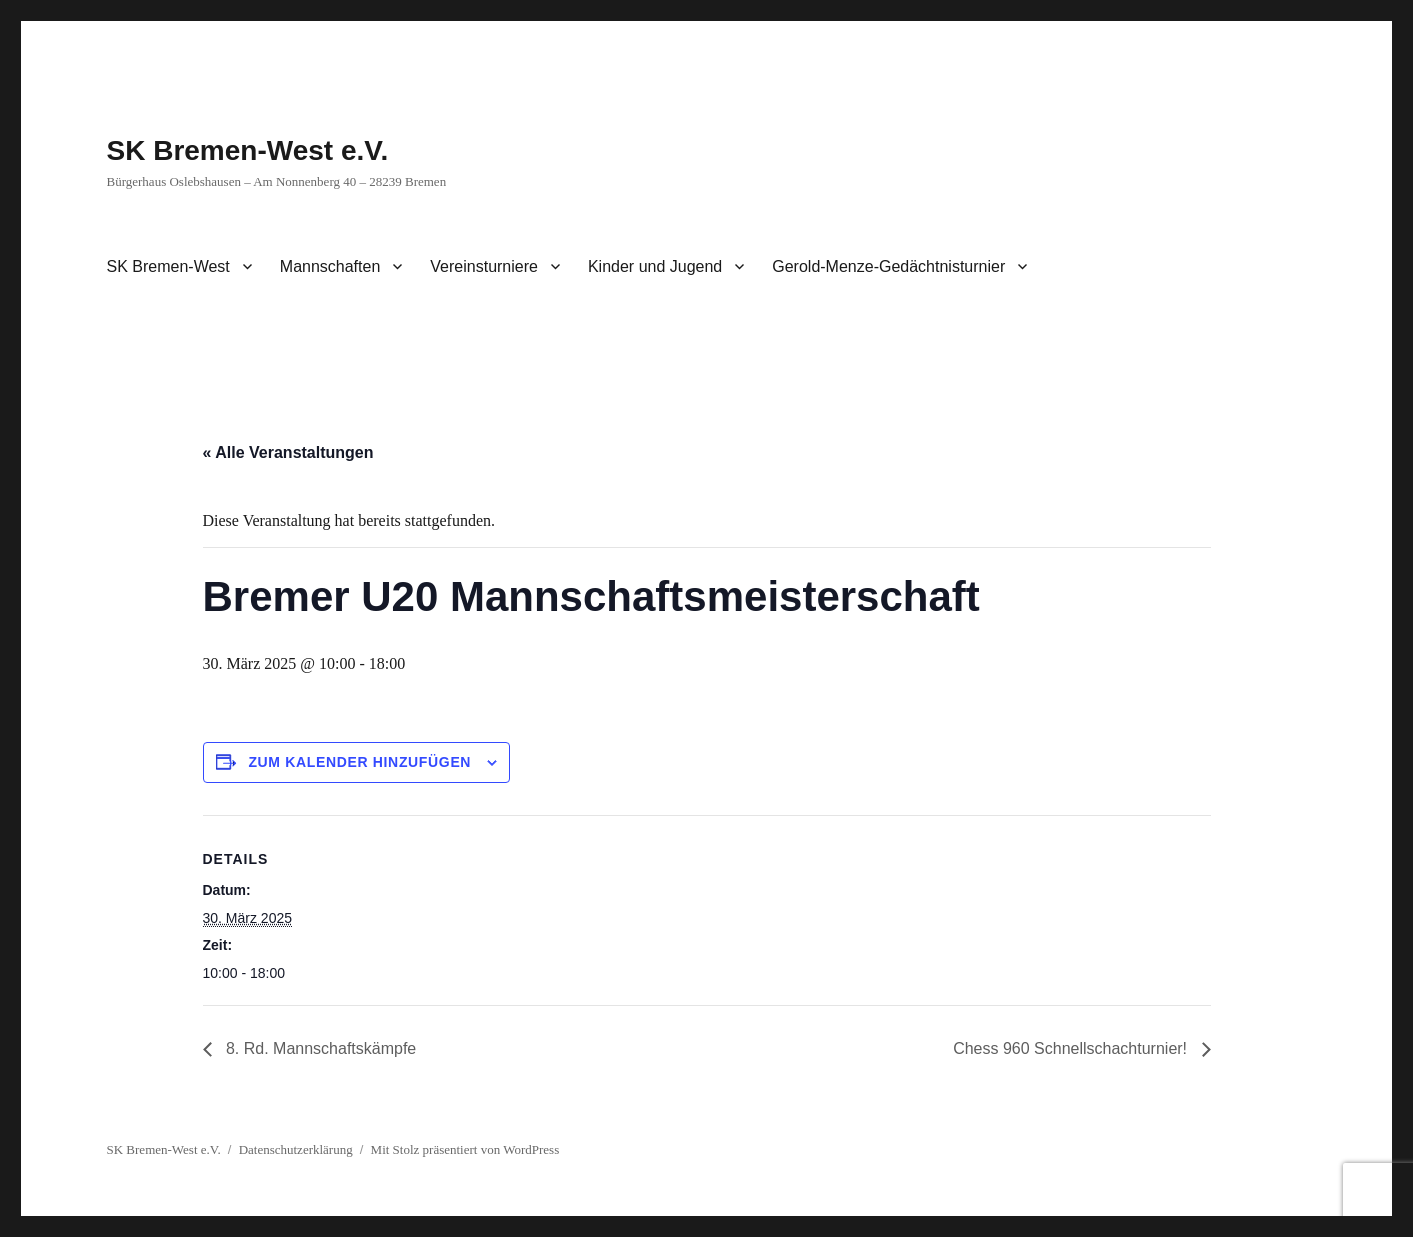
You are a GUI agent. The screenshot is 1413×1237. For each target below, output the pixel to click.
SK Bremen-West (168, 266)
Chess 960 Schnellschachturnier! (1072, 1048)
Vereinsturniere (484, 266)
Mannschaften (330, 266)
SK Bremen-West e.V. (248, 150)
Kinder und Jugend (655, 266)
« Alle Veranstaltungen (288, 452)
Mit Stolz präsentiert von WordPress (465, 1149)
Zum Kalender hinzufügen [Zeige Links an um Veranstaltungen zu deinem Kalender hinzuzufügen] (359, 762)
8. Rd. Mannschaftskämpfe (319, 1048)
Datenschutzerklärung (296, 1149)
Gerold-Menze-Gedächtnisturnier (888, 266)
